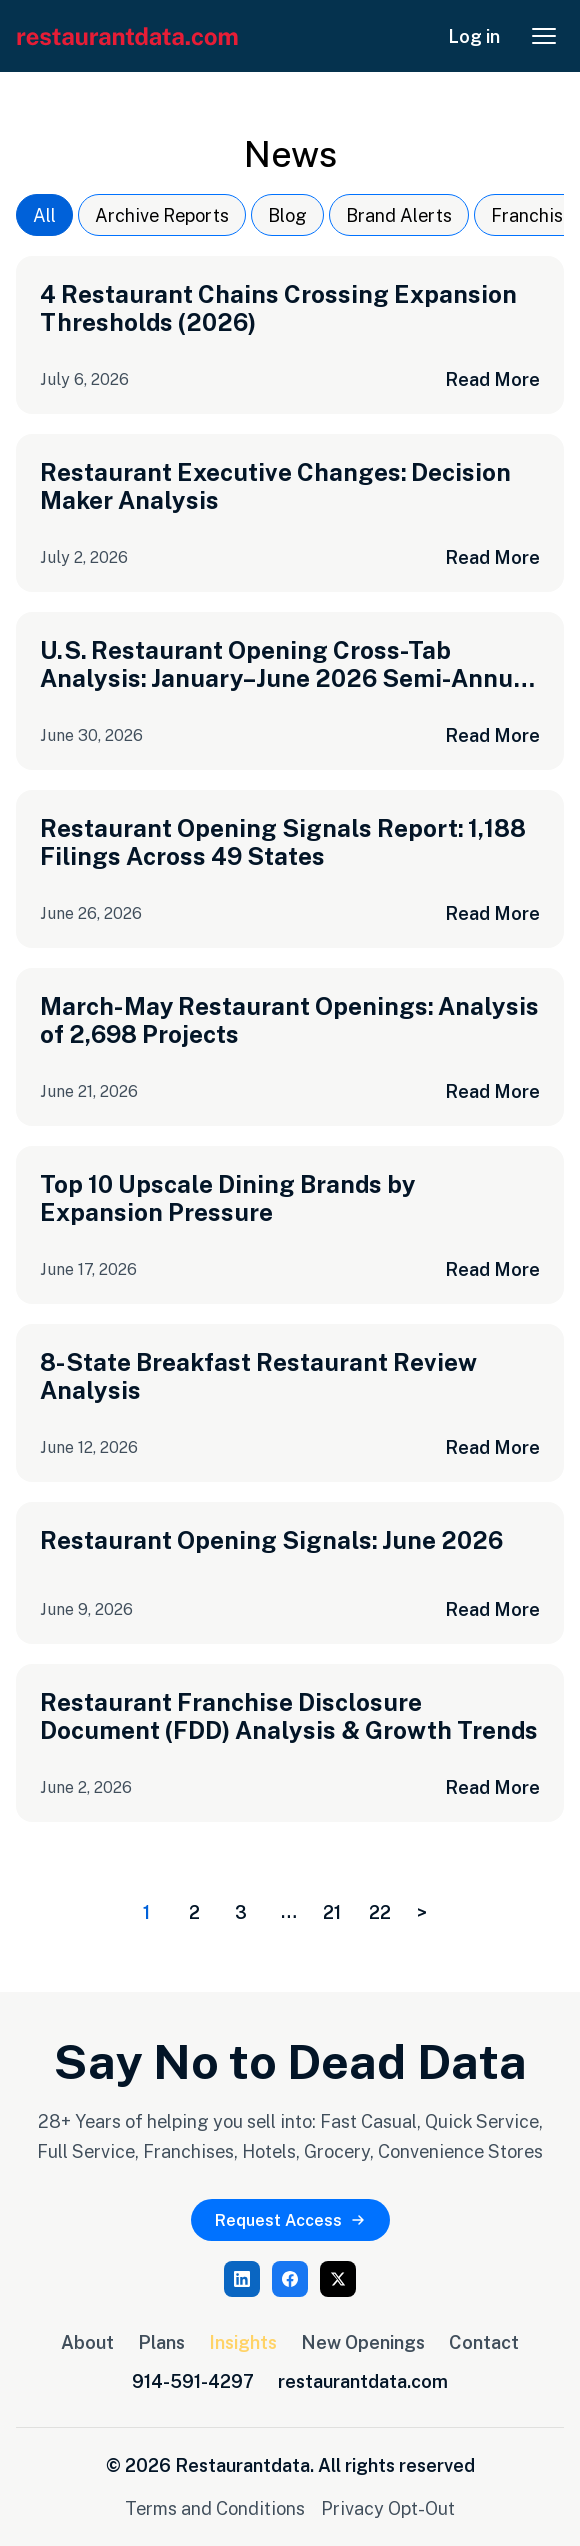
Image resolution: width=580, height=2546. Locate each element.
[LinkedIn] (242, 2279)
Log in (474, 36)
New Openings (363, 2342)
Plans (161, 2342)
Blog (287, 215)
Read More (492, 379)
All (44, 215)
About (87, 2342)
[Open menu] (544, 36)
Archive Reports (162, 215)
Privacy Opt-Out (388, 2508)
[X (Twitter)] (338, 2279)
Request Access (290, 2220)
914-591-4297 (193, 2381)
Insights (243, 2342)
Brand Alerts (399, 215)
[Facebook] (290, 2279)
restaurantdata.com (363, 2381)
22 (380, 1912)
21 (332, 1912)
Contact (484, 2342)
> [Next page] (422, 1912)
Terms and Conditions (215, 2508)
